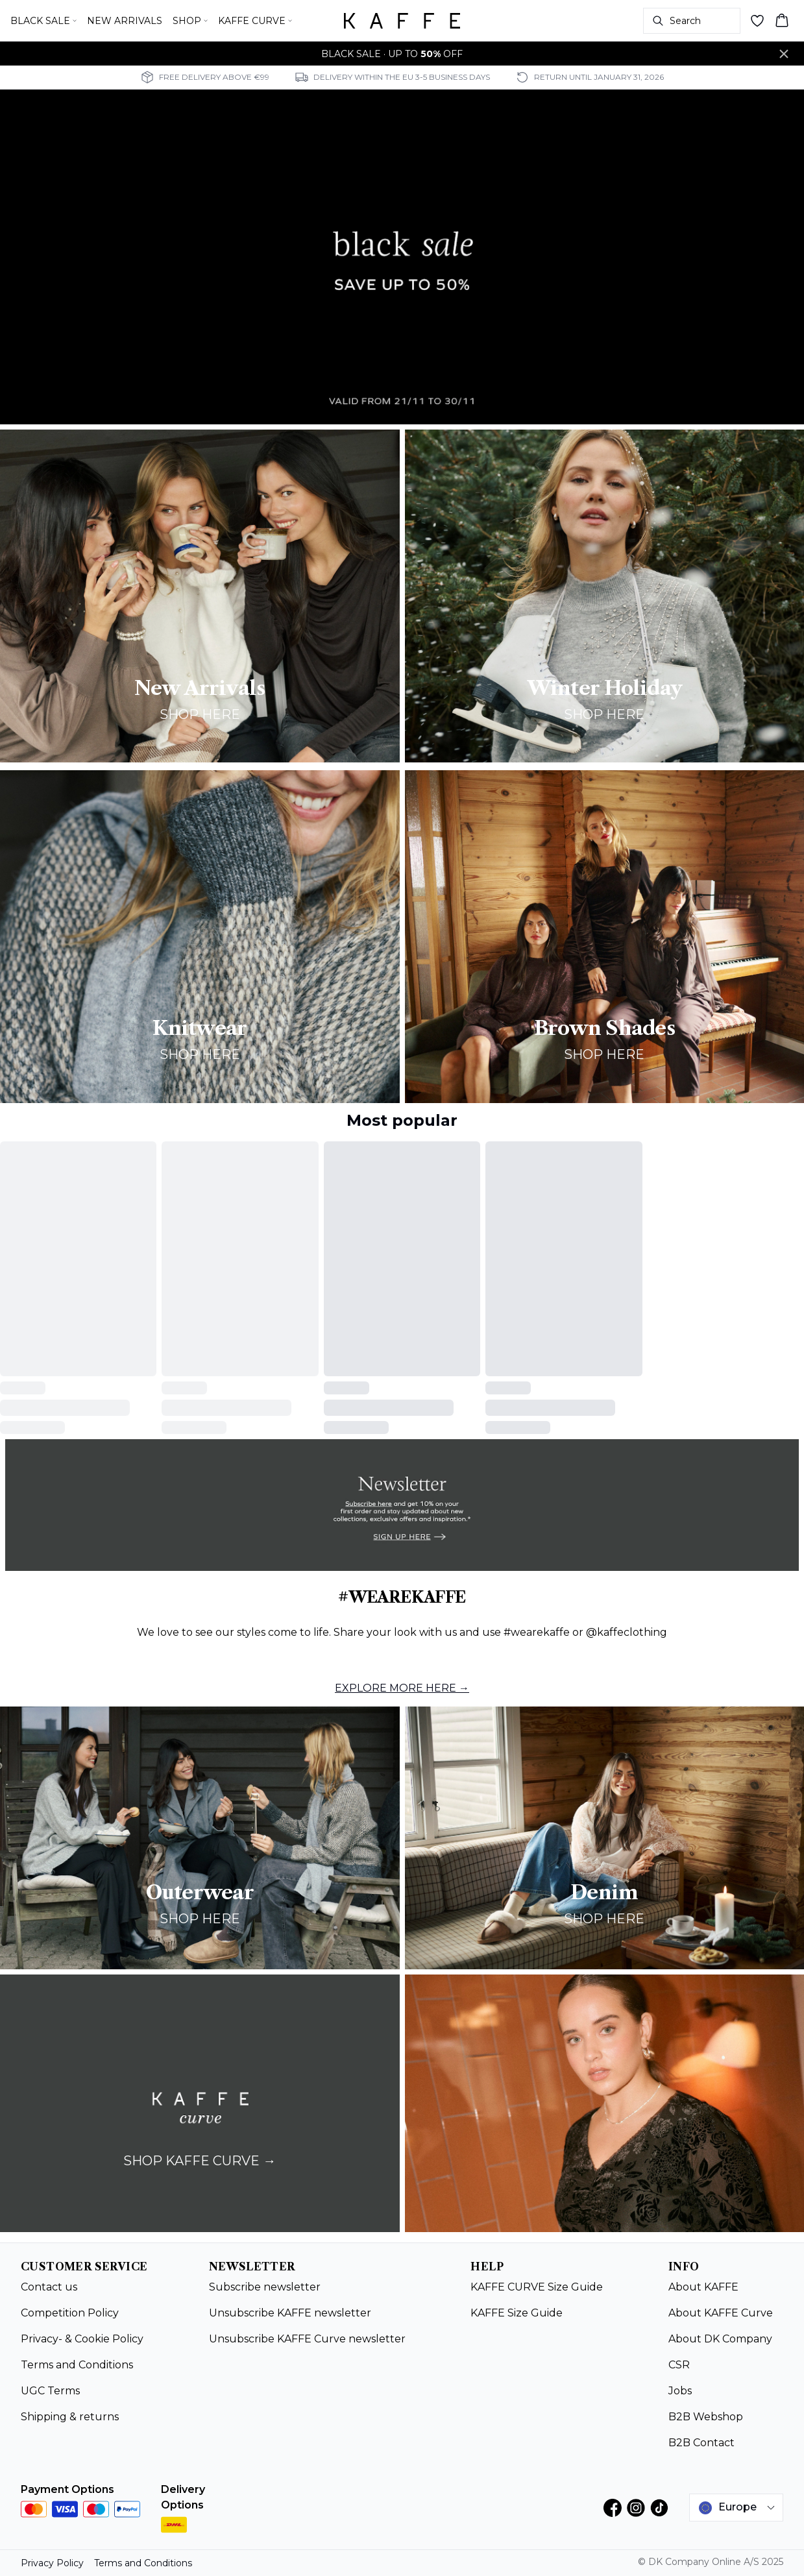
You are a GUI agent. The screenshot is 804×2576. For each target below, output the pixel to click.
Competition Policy (70, 2313)
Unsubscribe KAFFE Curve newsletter (307, 2339)
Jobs (680, 2391)
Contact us (49, 2287)
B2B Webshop (705, 2417)
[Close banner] (784, 54)
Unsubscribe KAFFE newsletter (290, 2313)
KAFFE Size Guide (516, 2313)
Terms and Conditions (77, 2365)
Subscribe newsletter (265, 2287)
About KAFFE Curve (720, 2313)
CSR (679, 2365)
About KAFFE (703, 2287)
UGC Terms (50, 2391)
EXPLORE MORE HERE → (402, 1688)
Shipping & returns (70, 2417)
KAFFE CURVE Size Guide (536, 2287)
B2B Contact (701, 2442)
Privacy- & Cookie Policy (82, 2339)
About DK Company (720, 2339)
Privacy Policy (52, 2563)
